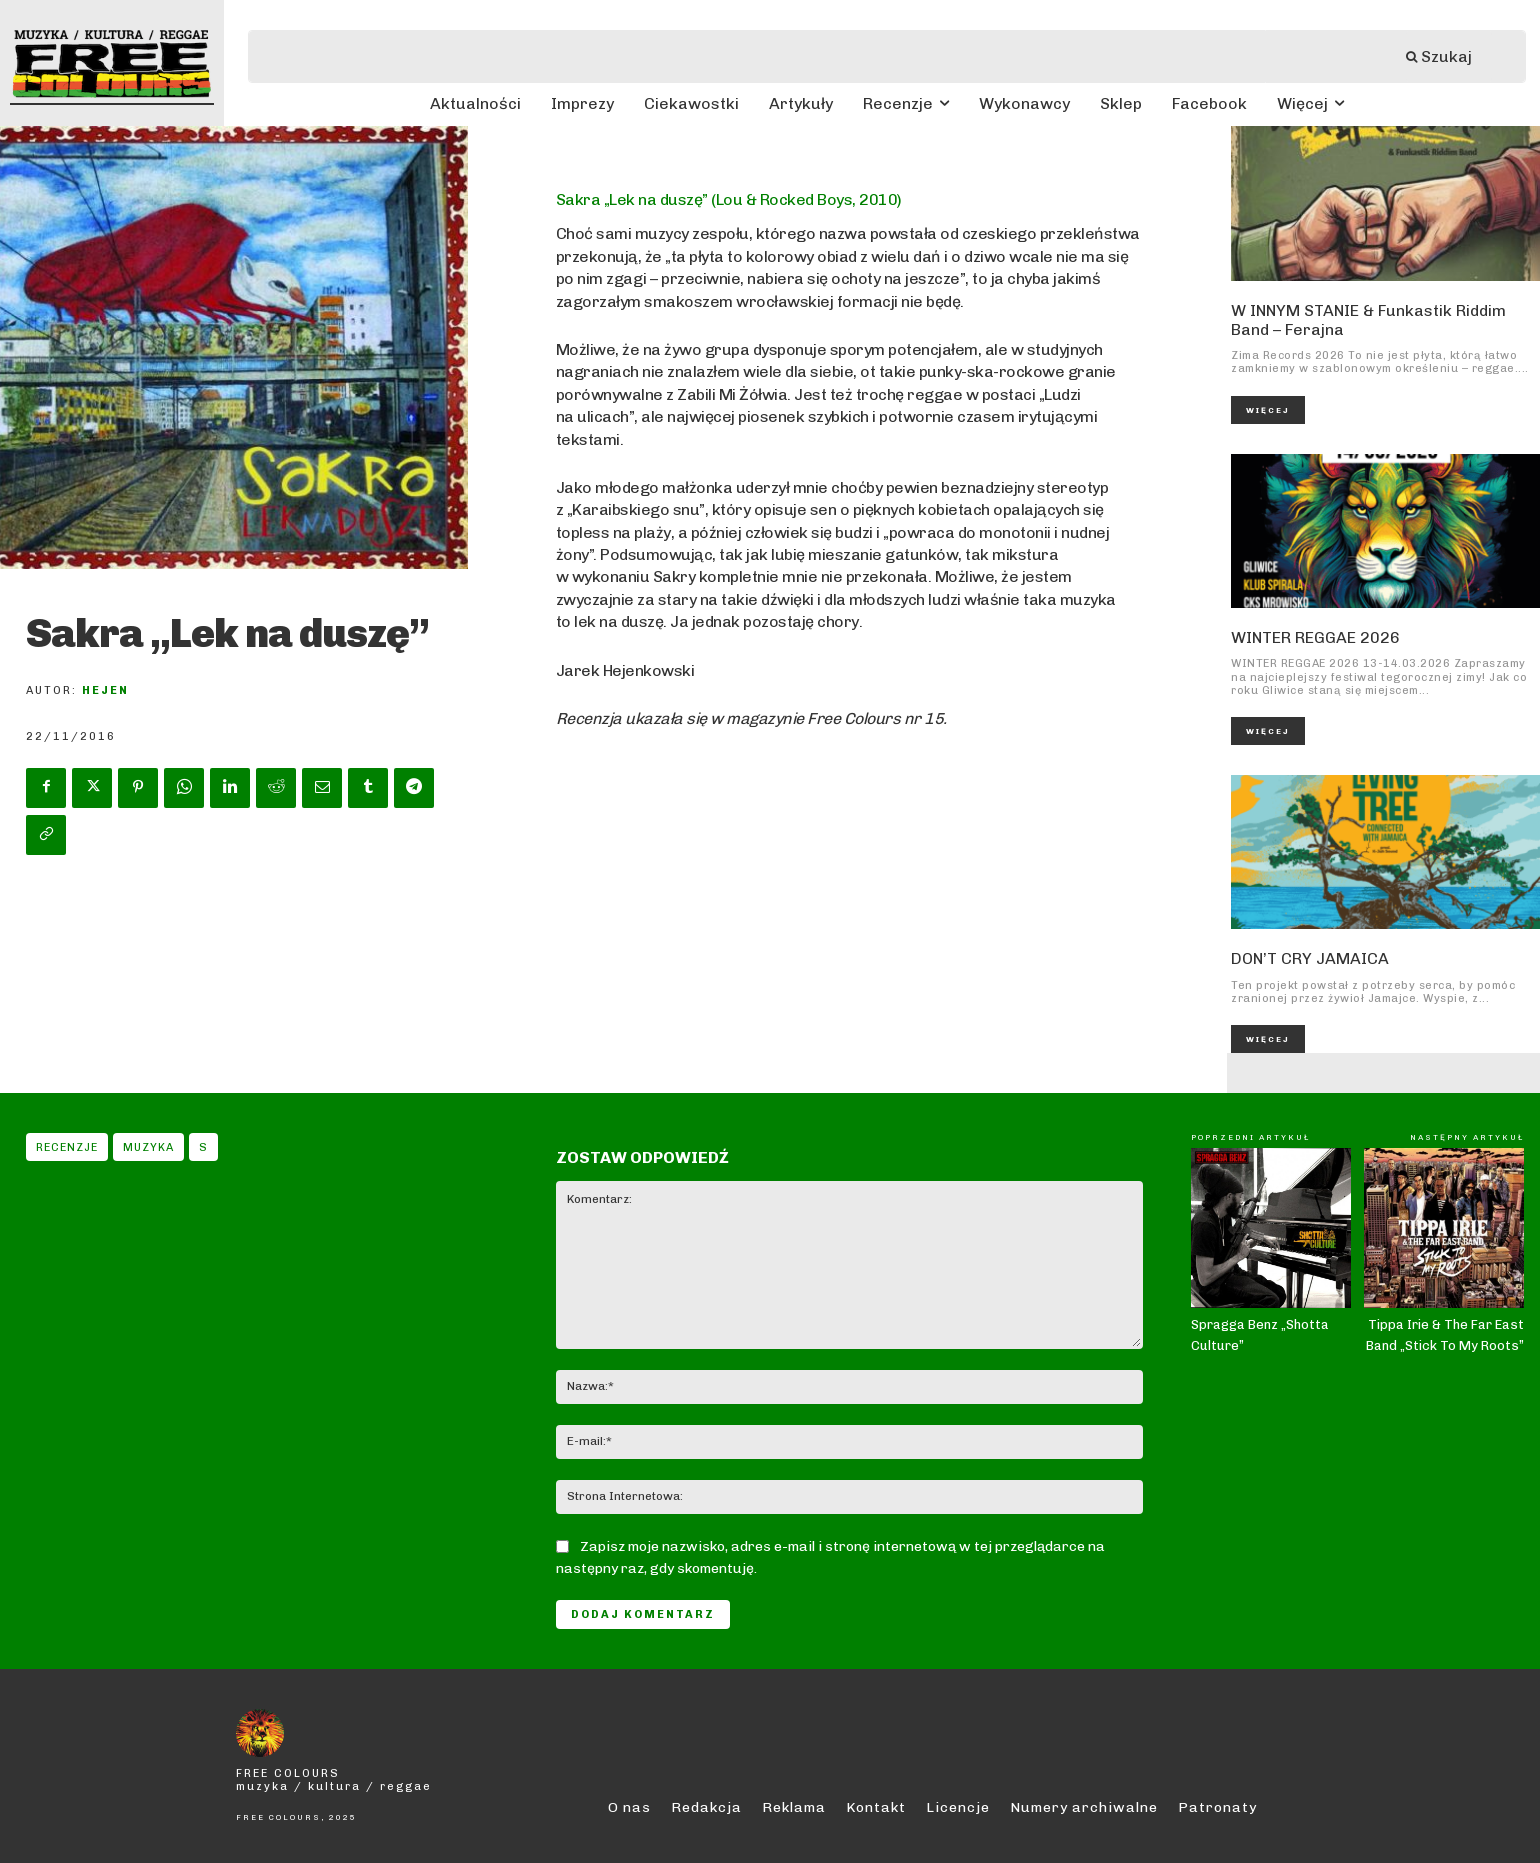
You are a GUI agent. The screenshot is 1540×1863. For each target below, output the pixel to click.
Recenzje (67, 1147)
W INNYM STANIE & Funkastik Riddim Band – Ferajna (1368, 320)
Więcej (1268, 410)
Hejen (105, 690)
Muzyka (148, 1147)
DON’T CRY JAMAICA (1310, 958)
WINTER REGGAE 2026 (1315, 637)
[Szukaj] (1449, 56)
